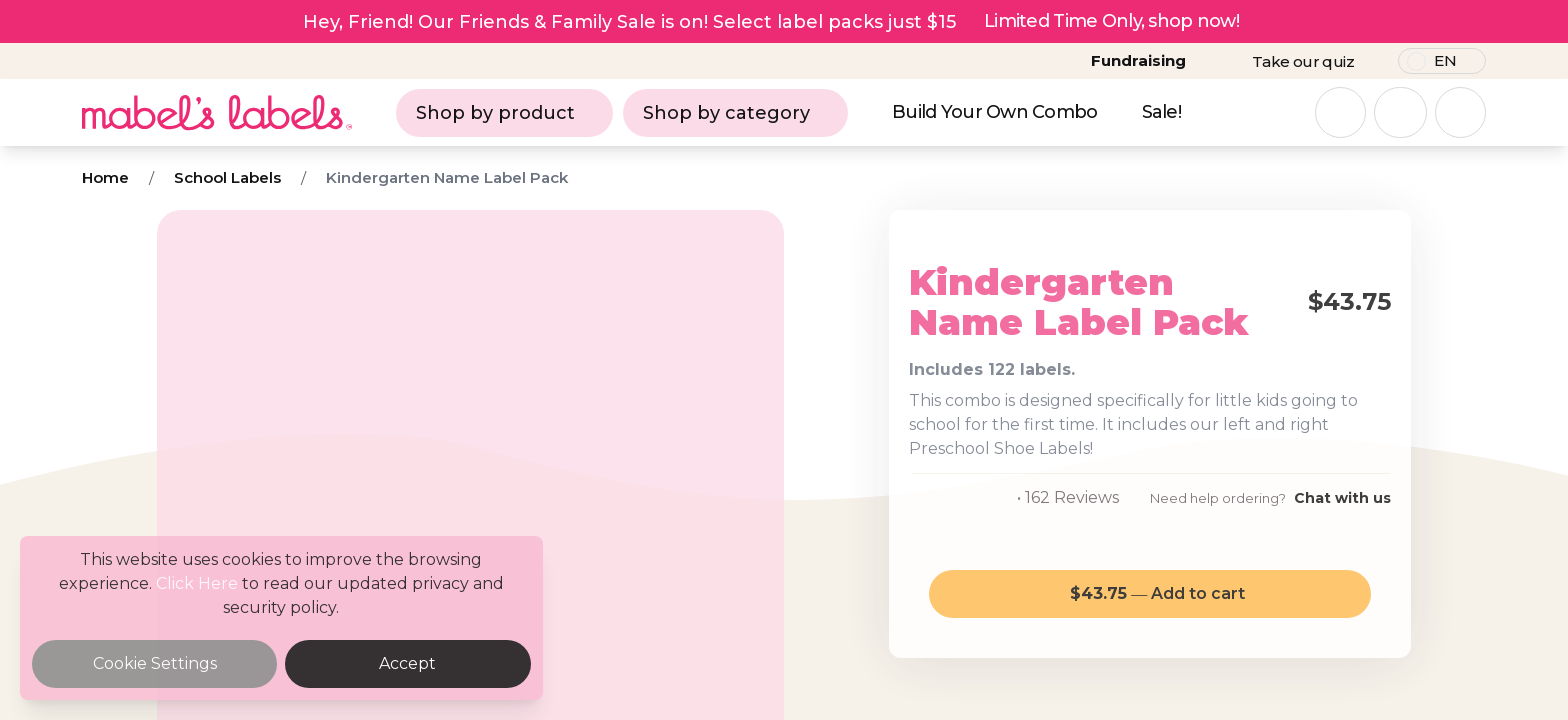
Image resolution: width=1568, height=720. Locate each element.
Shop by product (504, 113)
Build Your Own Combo (995, 112)
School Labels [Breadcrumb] (227, 177)
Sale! (1161, 112)
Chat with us (1342, 498)
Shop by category (735, 113)
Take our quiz (1303, 61)
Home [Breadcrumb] (105, 177)
